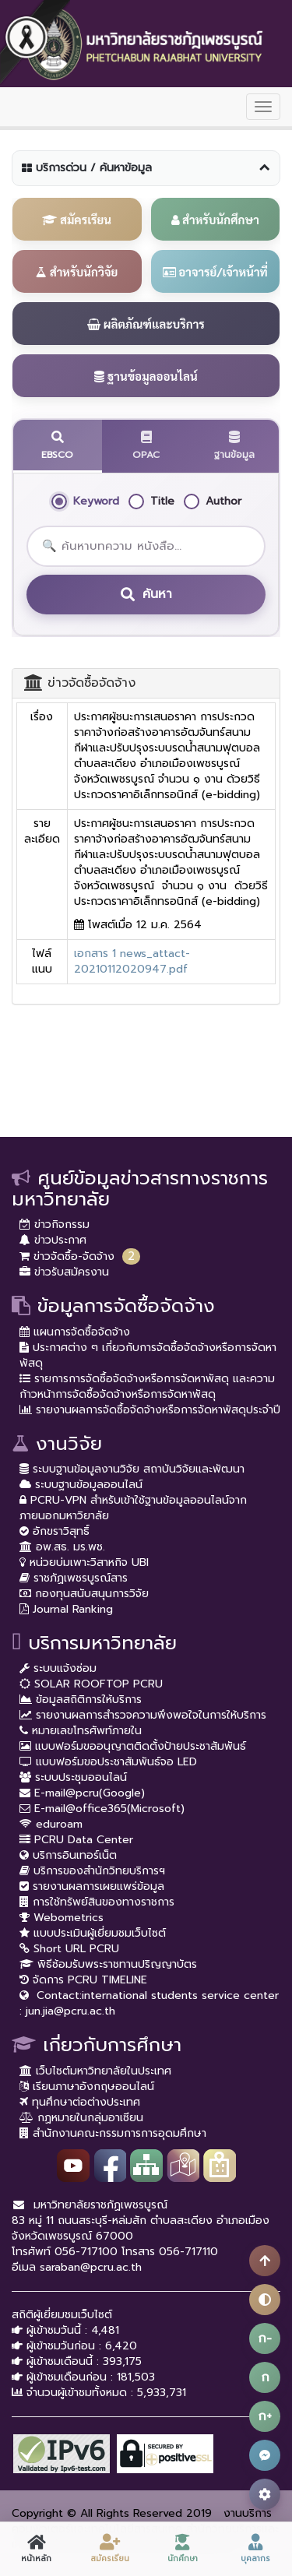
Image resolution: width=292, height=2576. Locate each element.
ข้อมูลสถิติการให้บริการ (80, 1699)
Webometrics (61, 1917)
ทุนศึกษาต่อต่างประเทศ (79, 2102)
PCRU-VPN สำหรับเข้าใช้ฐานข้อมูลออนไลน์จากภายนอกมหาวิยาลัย (133, 1508)
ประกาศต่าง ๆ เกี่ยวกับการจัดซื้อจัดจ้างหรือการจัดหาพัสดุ (147, 1355)
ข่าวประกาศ (52, 1240)
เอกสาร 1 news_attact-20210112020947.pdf (132, 961)
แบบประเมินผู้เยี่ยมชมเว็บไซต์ (92, 1933)
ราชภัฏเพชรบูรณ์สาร (73, 1578)
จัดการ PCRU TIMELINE (83, 1980)
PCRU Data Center (76, 1840)
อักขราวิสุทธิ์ (54, 1531)
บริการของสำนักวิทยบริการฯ (92, 1871)
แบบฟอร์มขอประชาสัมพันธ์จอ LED (108, 1762)
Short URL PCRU (69, 1949)
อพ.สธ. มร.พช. (62, 1547)
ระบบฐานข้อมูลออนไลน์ (80, 1484)
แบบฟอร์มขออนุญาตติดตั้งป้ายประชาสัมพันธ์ (132, 1746)
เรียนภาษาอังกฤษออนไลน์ (86, 2086)
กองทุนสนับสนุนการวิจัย (84, 1593)
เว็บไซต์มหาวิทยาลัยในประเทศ (95, 2071)
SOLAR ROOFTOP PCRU (91, 1684)
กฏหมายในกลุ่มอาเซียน (81, 2118)
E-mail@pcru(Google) (82, 1793)
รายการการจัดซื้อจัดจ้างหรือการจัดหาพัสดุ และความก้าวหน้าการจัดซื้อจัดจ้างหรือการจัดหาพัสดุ (147, 1386)
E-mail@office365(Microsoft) (102, 1808)
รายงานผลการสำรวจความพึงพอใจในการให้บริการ (142, 1715)
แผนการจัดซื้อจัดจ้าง (74, 1332)
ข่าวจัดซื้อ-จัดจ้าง (66, 1256)
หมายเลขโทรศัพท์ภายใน (80, 1731)
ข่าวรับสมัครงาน (64, 1272)
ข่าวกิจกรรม (54, 1224)
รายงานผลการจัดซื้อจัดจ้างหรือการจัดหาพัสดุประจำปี (149, 1410)
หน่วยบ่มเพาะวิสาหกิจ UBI (84, 1562)
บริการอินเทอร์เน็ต (68, 1855)
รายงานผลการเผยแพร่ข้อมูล (91, 1886)
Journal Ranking (66, 1609)
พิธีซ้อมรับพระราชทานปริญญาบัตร (108, 1964)
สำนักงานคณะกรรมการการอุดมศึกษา (112, 2133)
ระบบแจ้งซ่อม (58, 1668)
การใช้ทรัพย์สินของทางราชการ (96, 1902)
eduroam (51, 1824)
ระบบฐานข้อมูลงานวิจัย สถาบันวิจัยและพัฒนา (132, 1469)
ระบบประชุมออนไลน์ (73, 1777)
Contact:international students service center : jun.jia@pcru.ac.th (149, 2003)
